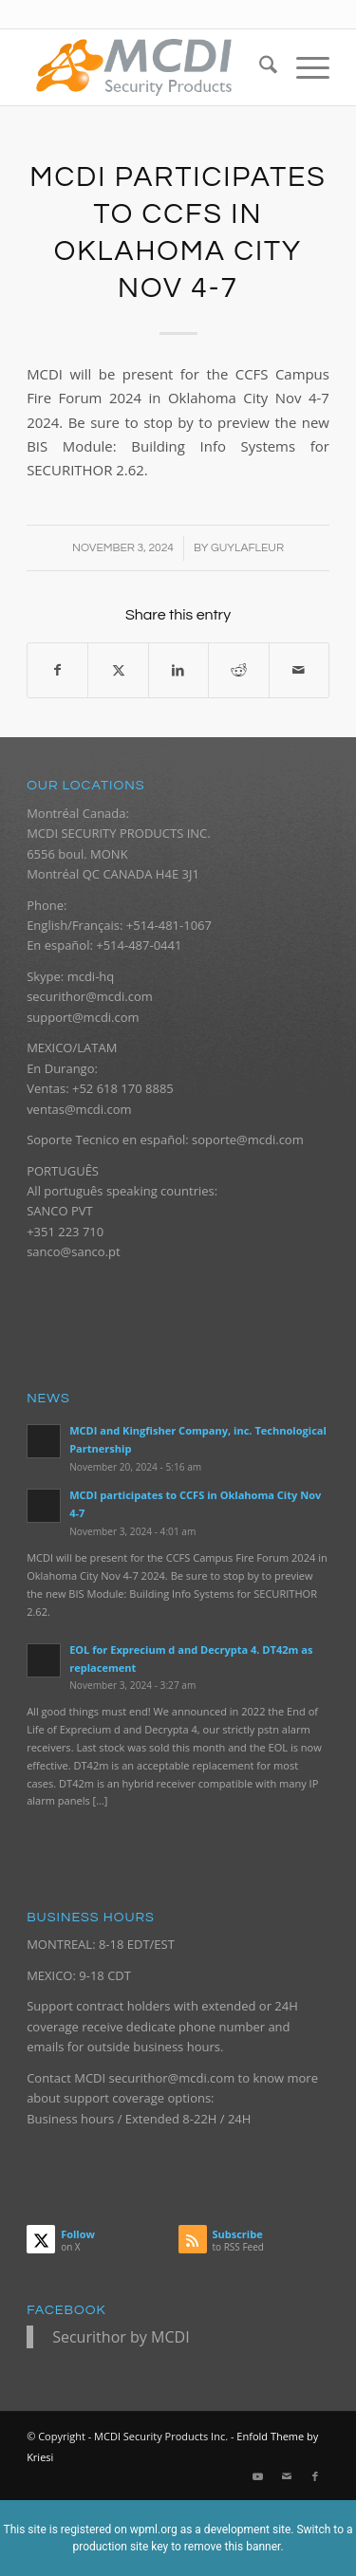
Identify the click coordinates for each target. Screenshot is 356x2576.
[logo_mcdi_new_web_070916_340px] (148, 67)
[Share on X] (117, 669)
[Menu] (303, 67)
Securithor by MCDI (121, 2336)
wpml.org (154, 2529)
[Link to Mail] (286, 2476)
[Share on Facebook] (57, 669)
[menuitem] (258, 67)
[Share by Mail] (299, 669)
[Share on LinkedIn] (178, 669)
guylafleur (247, 548)
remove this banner (232, 2546)
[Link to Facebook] (315, 2476)
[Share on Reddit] (238, 669)
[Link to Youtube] (258, 2476)
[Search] (258, 67)
